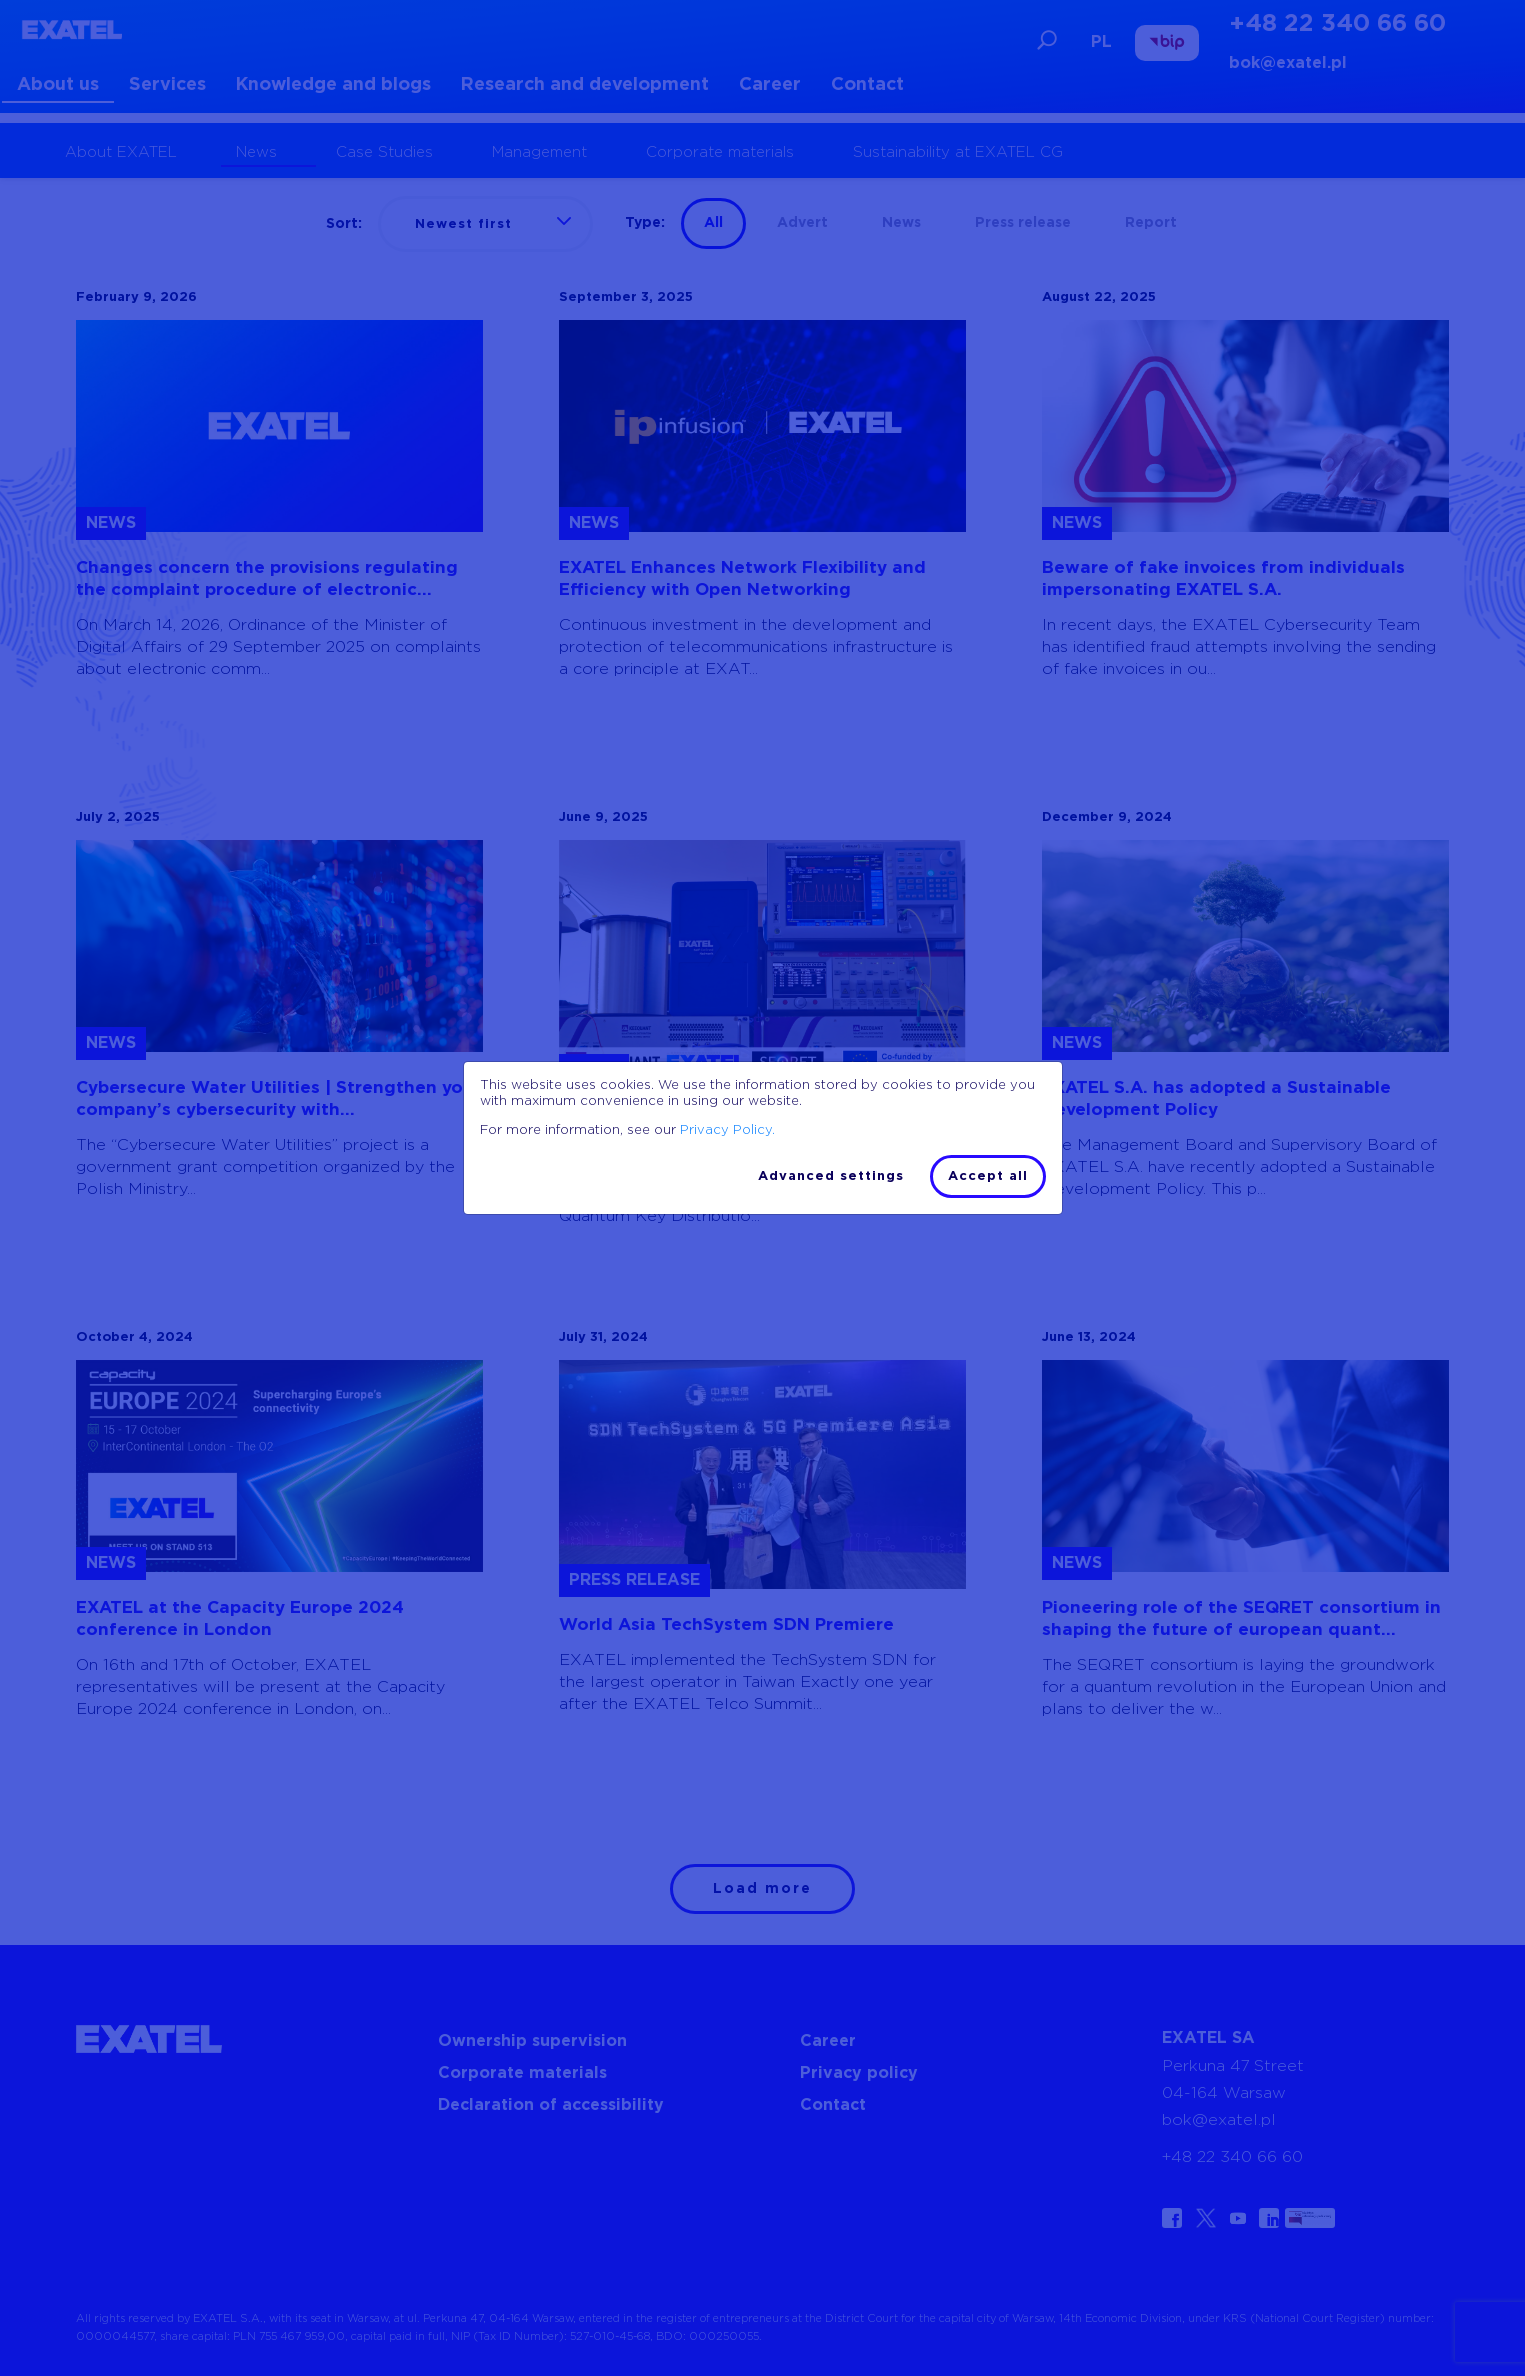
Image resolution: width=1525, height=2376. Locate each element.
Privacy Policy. (727, 1130)
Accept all (988, 1176)
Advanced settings (831, 1176)
